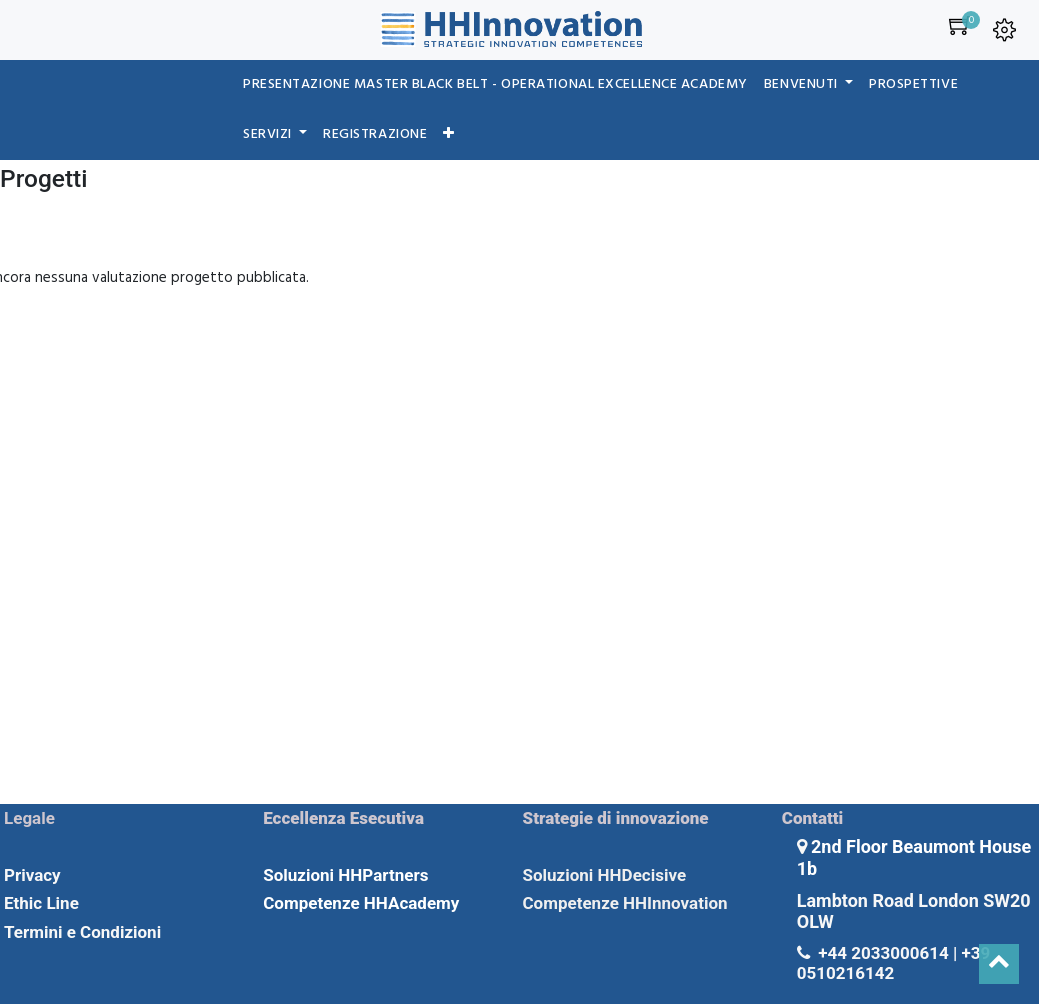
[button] (449, 135)
